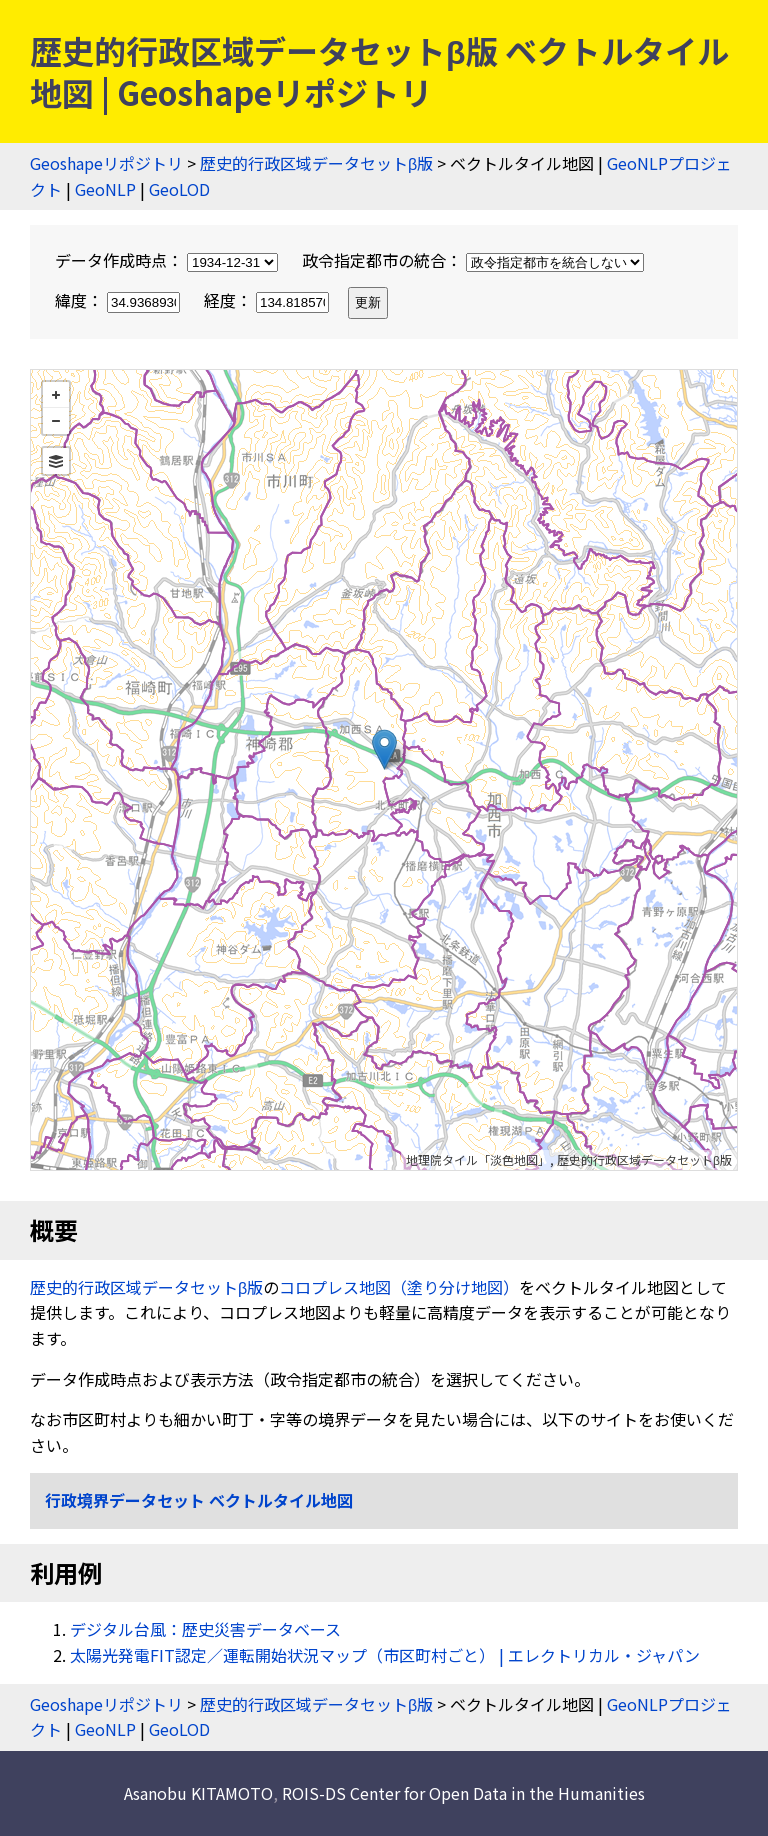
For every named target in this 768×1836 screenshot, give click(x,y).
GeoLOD (179, 189)
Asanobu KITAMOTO (198, 1793)
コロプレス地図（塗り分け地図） (399, 1287)
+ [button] (56, 395)
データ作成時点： (168, 260)
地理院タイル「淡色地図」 (478, 1159)
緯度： (119, 300)
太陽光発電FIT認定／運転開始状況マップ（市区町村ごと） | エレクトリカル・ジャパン (385, 1655)
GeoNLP (105, 189)
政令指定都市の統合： (473, 260)
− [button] (56, 421)
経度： (268, 300)
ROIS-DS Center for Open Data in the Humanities (463, 1793)
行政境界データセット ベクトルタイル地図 (199, 1500)
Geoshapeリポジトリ (106, 163)
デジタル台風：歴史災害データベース (205, 1629)
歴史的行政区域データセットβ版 (316, 163)
